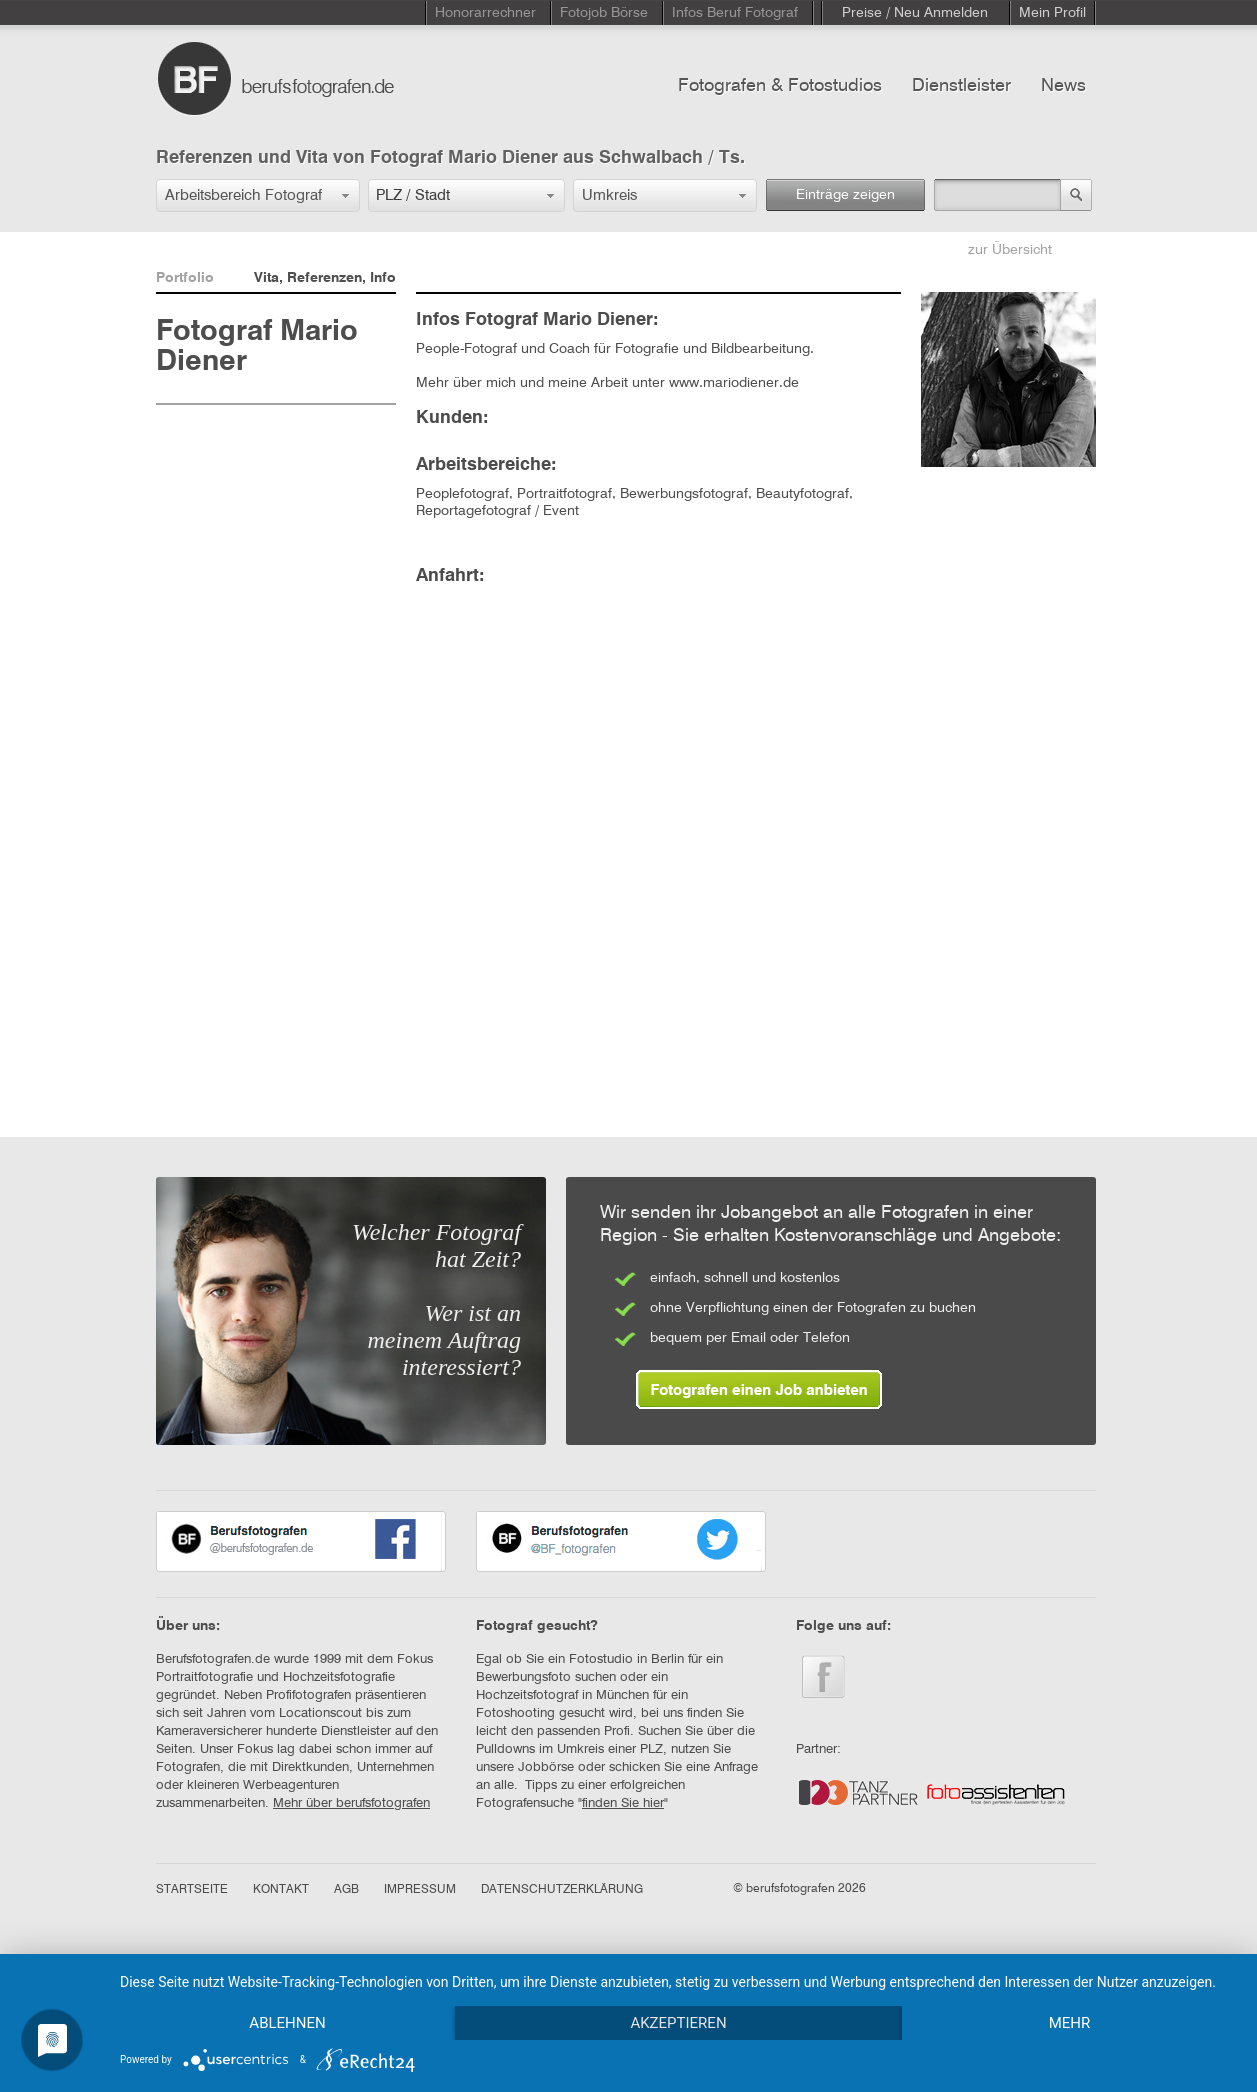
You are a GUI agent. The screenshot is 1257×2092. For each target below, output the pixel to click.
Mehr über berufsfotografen (351, 1803)
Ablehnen (287, 2023)
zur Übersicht (1010, 250)
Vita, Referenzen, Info (325, 278)
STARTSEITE (192, 1890)
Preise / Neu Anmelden (915, 13)
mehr (1070, 2023)
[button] (258, 195)
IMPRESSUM (420, 1890)
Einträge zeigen (845, 195)
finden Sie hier (623, 1803)
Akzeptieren (678, 2023)
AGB (346, 1890)
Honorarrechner (485, 13)
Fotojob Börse (604, 13)
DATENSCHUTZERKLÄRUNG (562, 1890)
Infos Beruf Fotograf (735, 13)
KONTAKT (281, 1890)
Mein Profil (1052, 13)
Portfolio (185, 278)
